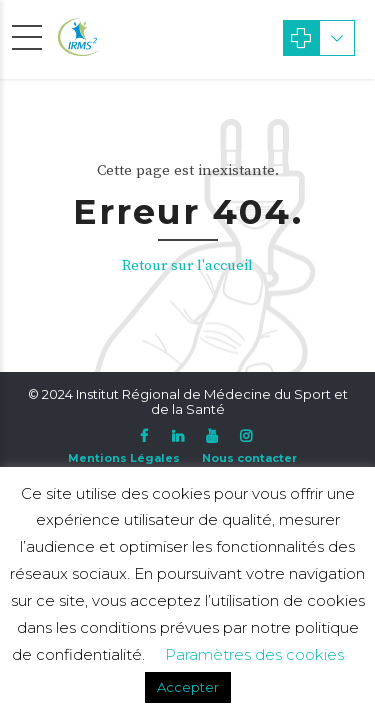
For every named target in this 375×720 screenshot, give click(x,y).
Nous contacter (249, 458)
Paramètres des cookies (254, 654)
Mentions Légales (124, 458)
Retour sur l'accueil (187, 265)
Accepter (188, 687)
